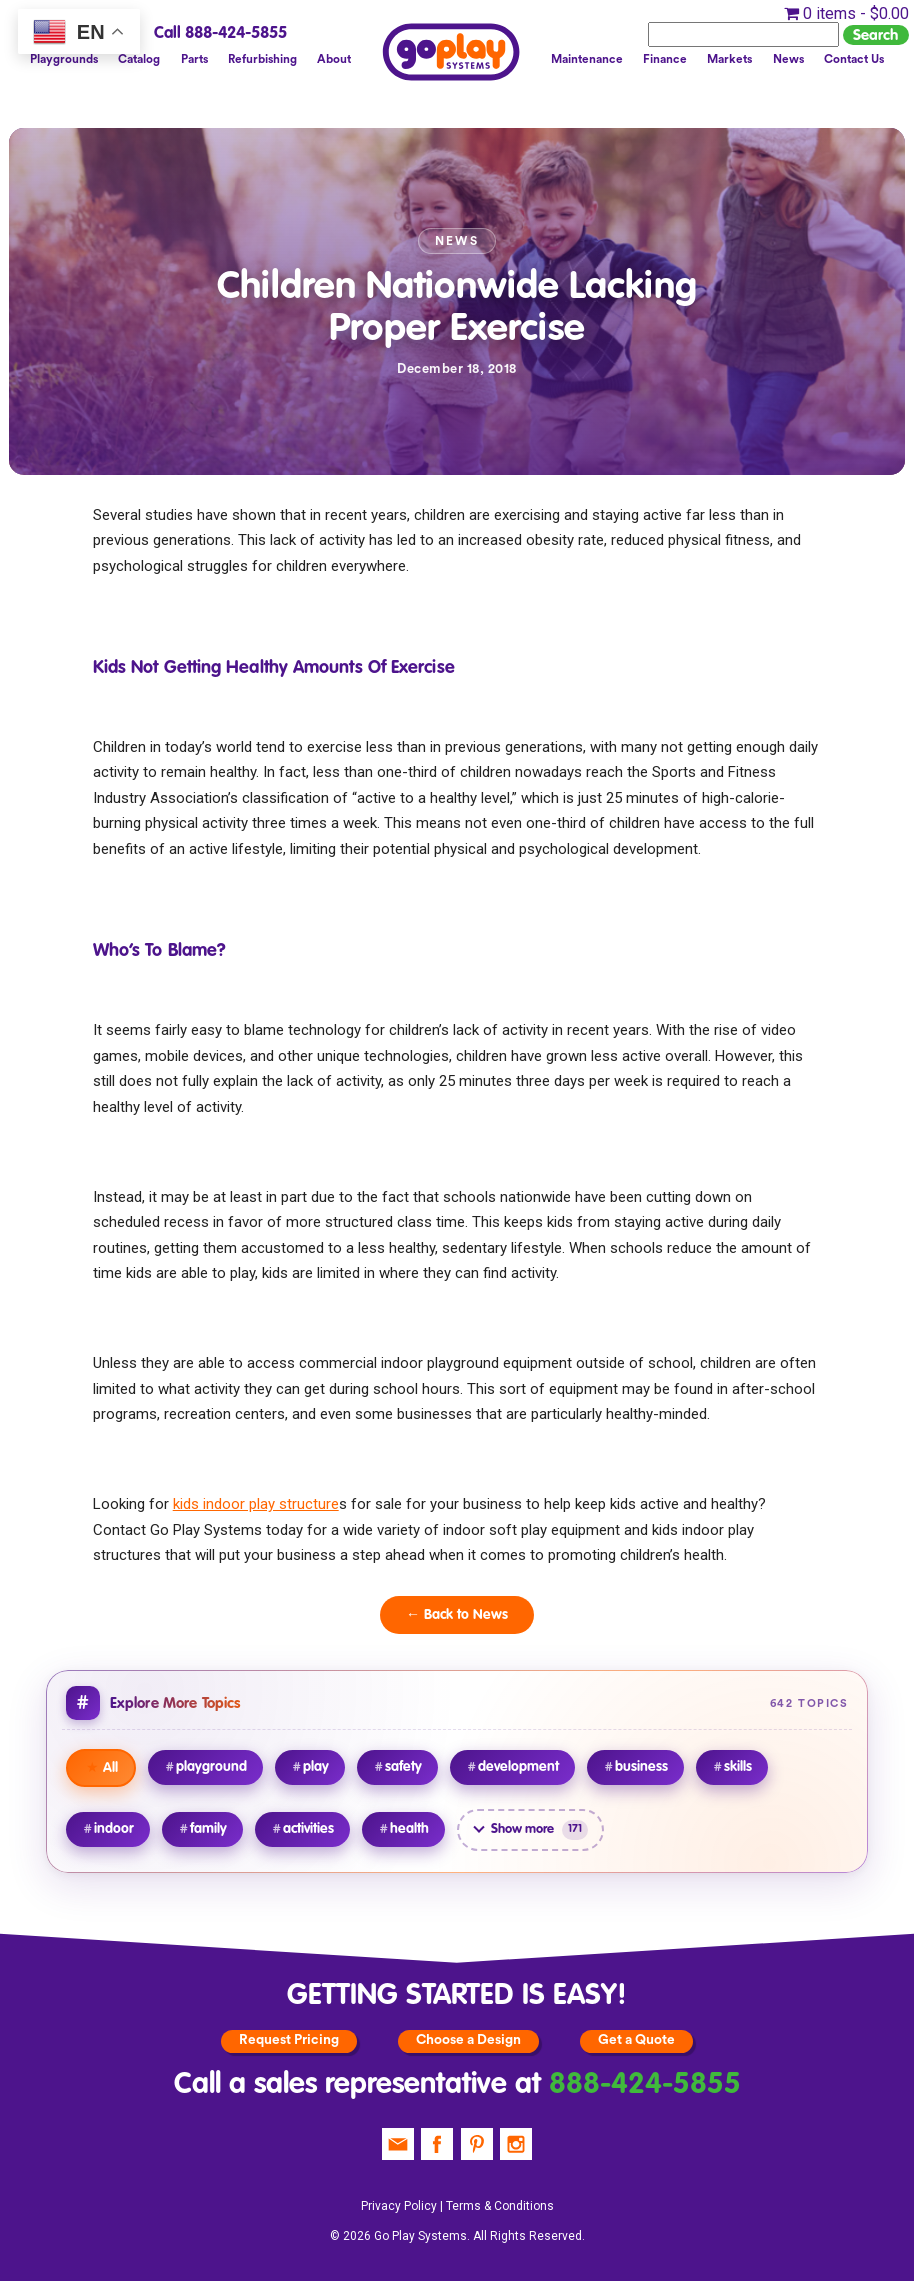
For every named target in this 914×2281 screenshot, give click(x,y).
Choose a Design (468, 2040)
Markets (729, 59)
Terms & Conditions (500, 2206)
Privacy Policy (399, 2206)
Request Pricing (289, 2040)
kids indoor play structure (256, 1504)
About (335, 59)
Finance (664, 59)
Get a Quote (636, 2040)
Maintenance (586, 59)
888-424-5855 (645, 2085)
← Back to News (457, 1615)
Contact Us (854, 59)
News (787, 59)
